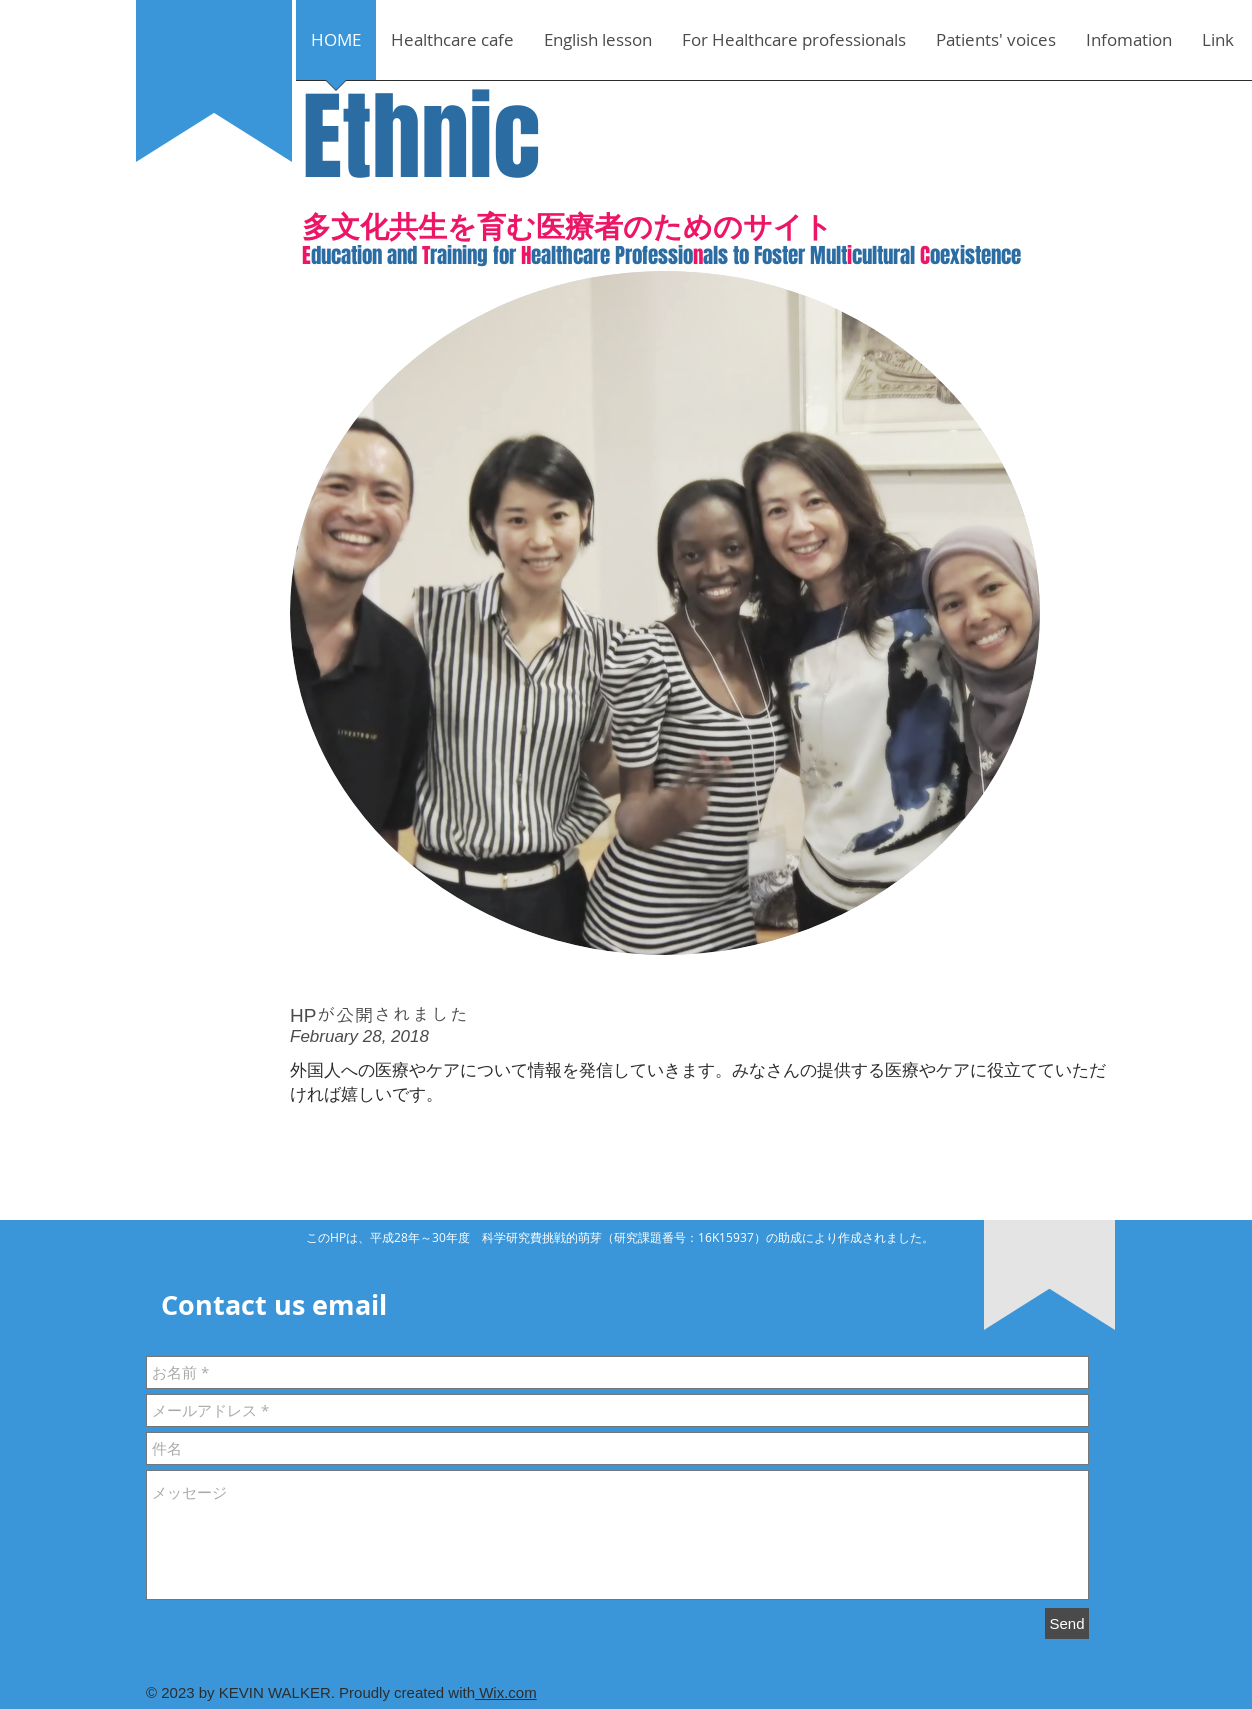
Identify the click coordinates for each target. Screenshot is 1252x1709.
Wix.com (506, 1692)
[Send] (1067, 1623)
